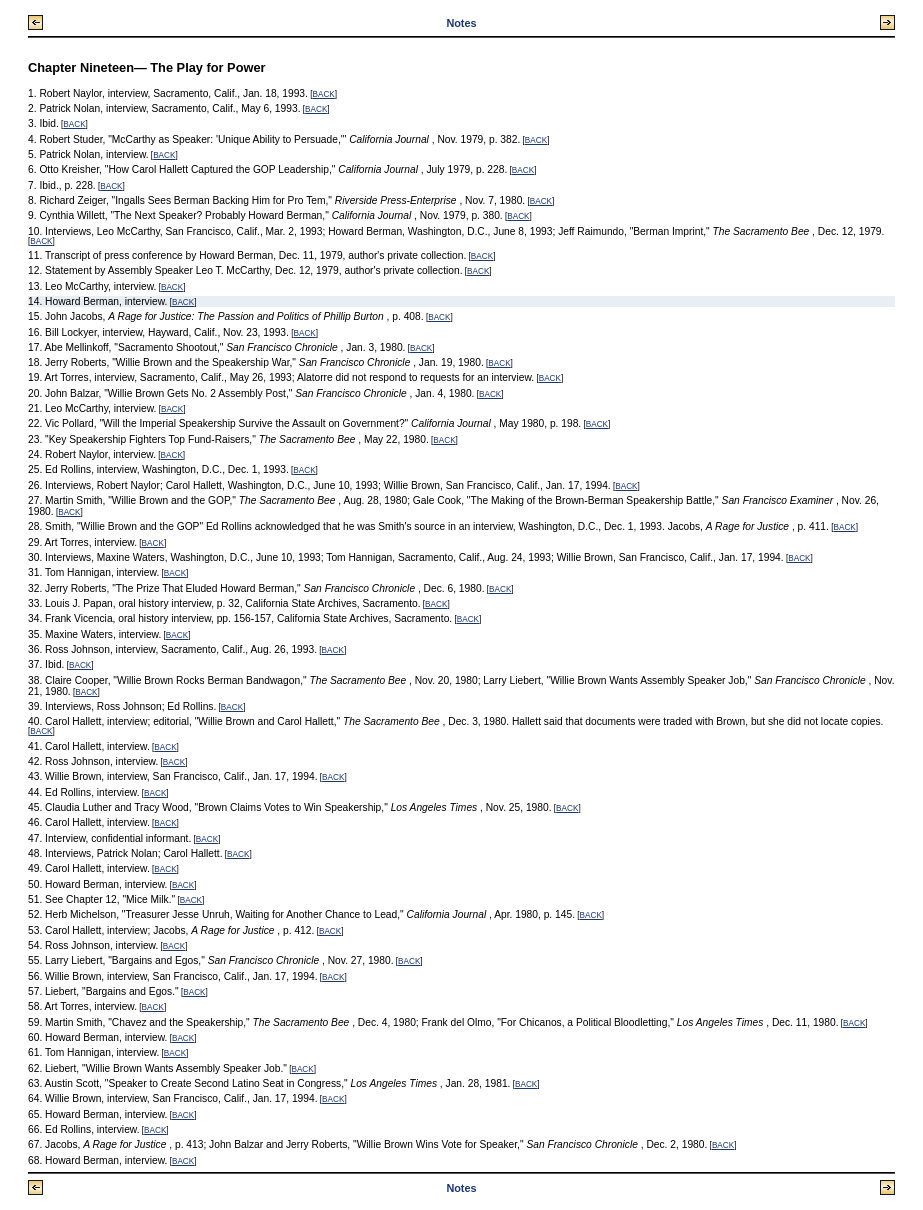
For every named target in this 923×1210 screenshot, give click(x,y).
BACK (323, 94)
